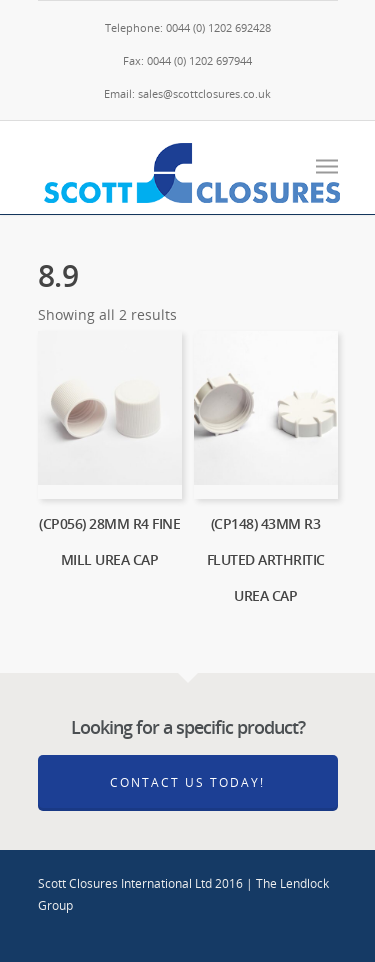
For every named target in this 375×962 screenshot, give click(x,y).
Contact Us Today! (187, 782)
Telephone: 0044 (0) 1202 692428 (188, 27)
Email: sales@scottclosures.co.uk (187, 93)
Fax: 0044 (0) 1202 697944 (187, 60)
